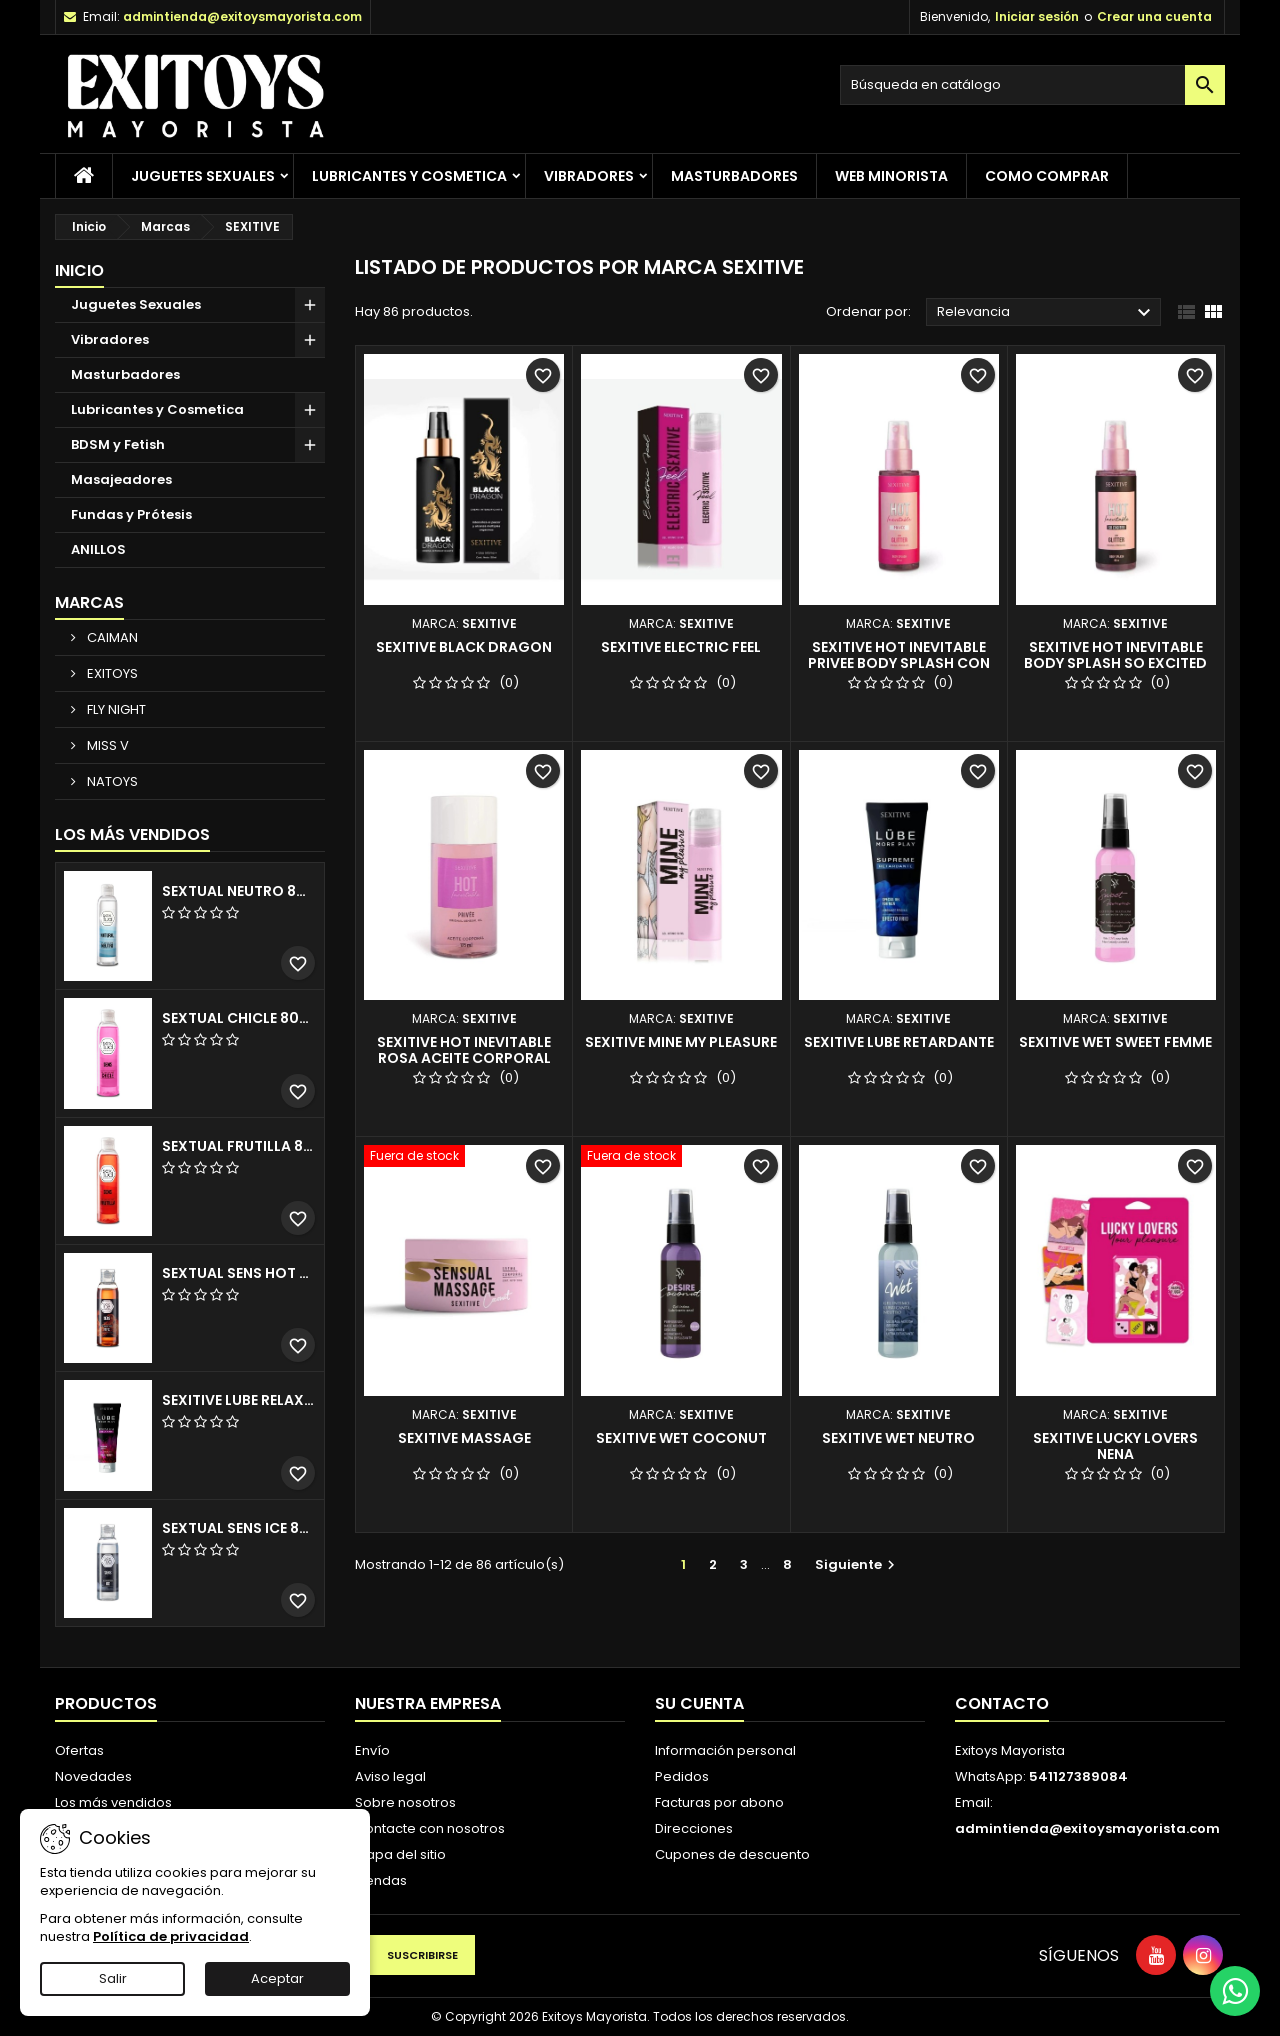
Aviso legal (390, 1776)
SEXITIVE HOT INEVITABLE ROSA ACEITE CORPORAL (464, 1050)
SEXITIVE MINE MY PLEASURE (681, 1042)
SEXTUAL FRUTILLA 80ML (239, 1146)
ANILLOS (98, 549)
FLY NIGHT (115, 709)
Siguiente (857, 1564)
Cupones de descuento (732, 1854)
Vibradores (589, 176)
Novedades (93, 1776)
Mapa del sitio (400, 1854)
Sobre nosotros (405, 1802)
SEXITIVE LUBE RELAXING (239, 1400)
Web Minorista (891, 176)
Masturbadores (734, 176)
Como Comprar (1047, 176)
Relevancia (1046, 313)
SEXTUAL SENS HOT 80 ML (239, 1273)
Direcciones (694, 1828)
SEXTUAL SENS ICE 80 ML (239, 1528)
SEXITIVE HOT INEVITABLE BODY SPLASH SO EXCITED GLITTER (1115, 663)
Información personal (725, 1750)
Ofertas (79, 1750)
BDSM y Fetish (118, 444)
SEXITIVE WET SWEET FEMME (1115, 1042)
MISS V (106, 745)
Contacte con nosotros (430, 1828)
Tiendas (381, 1880)
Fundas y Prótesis (131, 514)
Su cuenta (699, 1703)
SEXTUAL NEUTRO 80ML (239, 891)
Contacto (1002, 1703)
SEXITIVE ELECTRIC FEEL (681, 647)
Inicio (79, 270)
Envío (372, 1750)
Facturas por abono (719, 1802)
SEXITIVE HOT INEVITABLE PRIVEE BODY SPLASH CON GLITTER (899, 663)
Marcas (89, 602)
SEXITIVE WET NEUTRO (898, 1438)
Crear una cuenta (1154, 16)
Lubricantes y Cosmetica (409, 176)
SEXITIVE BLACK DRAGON (464, 647)
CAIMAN (111, 637)
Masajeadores (121, 479)
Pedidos (682, 1776)
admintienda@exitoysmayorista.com (242, 16)
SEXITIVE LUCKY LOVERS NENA (1115, 1446)
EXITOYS (111, 673)
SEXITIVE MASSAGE (464, 1438)
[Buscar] (1032, 85)
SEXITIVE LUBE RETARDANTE (899, 1042)
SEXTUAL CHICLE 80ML (239, 1018)
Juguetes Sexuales (203, 176)
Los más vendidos (132, 834)
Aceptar (277, 1978)
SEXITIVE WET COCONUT (681, 1438)
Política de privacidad (171, 1936)
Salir (113, 1978)
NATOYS (111, 781)
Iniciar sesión (1037, 16)
